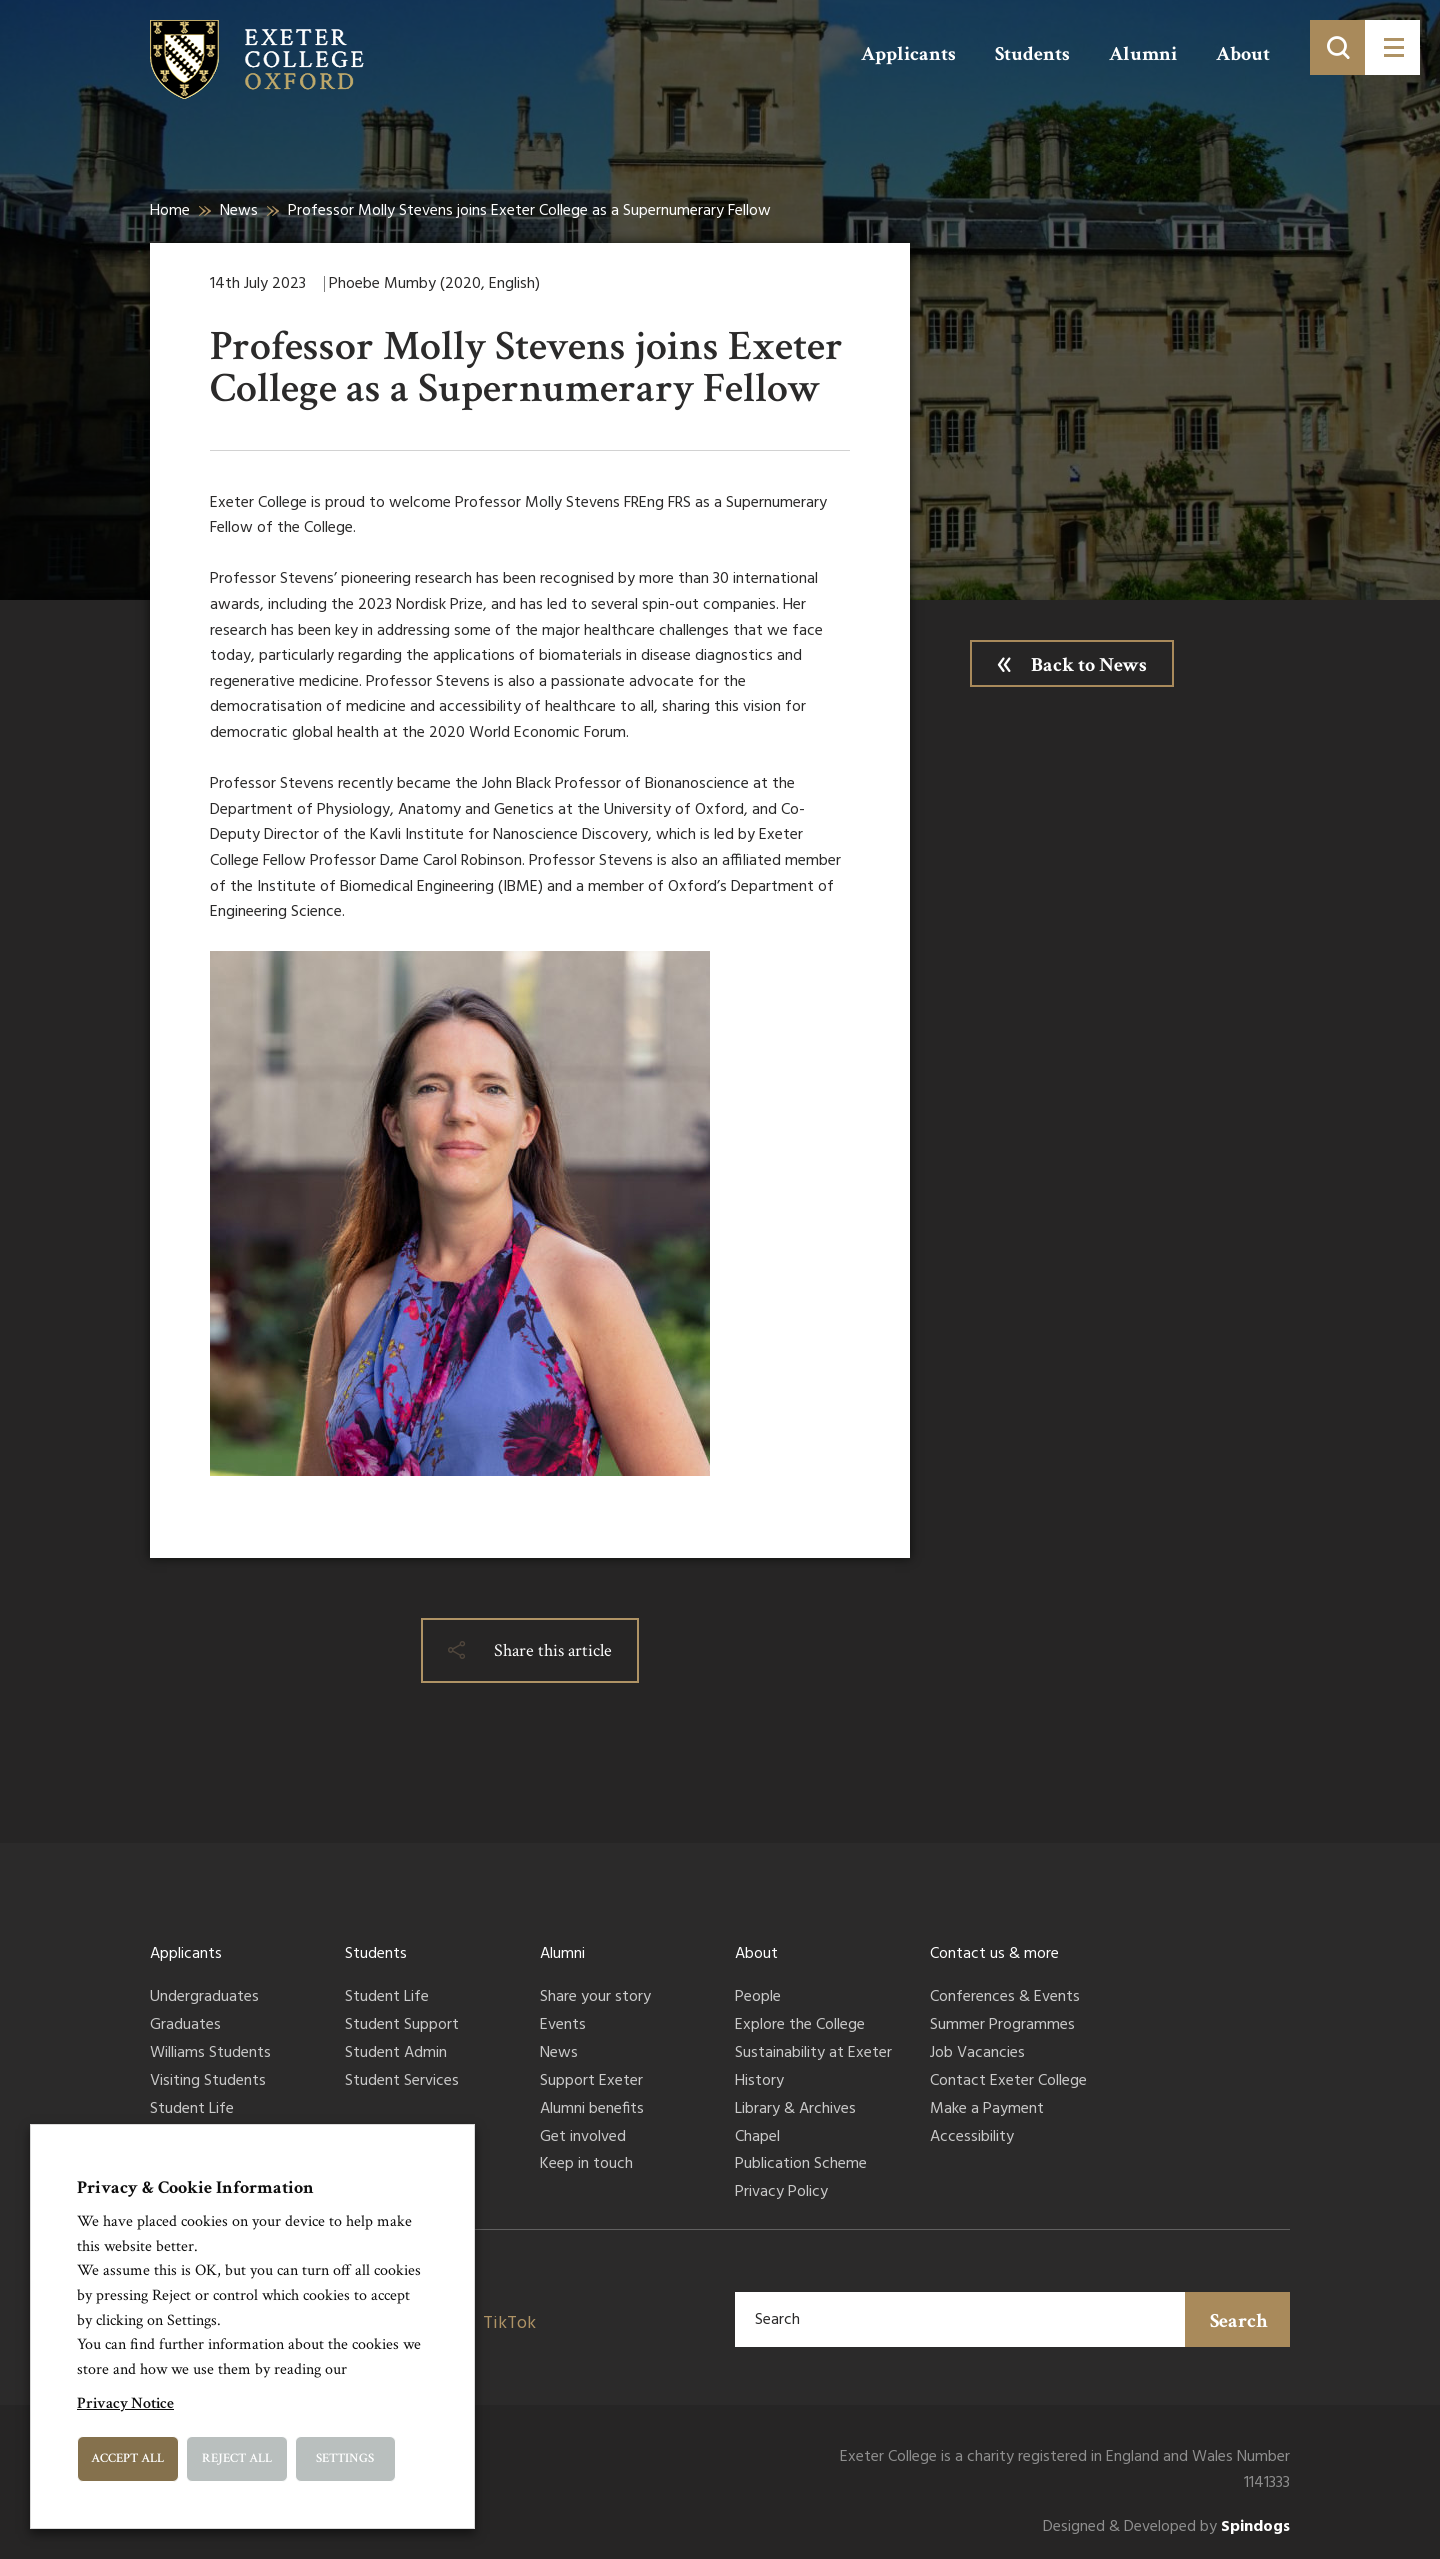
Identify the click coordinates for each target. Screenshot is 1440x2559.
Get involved (583, 2138)
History (759, 2082)
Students (1032, 54)
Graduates (185, 2026)
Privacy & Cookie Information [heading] (195, 2187)
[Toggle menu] (1392, 47)
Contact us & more (994, 1954)
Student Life (192, 2110)
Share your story (595, 1998)
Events (563, 2026)
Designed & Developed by (1166, 2527)
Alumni (1143, 54)
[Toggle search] (1337, 47)
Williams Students (210, 2054)
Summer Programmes (1002, 2026)
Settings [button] (345, 2458)
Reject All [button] (237, 2458)
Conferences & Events (1005, 1998)
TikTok (509, 2323)
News (239, 211)
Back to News (1089, 665)
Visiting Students (208, 2082)
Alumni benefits (592, 2110)
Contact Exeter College (1008, 2082)
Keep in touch (586, 2165)
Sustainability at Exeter (813, 2054)
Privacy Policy (781, 2193)
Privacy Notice (125, 2403)
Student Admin (396, 2054)
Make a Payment (987, 2110)
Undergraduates (204, 1998)
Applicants (908, 54)
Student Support (402, 2026)
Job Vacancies (977, 2054)
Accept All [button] (127, 2458)
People (758, 1998)
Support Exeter (591, 2082)
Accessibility (972, 2138)
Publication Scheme (801, 2165)
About (1243, 54)
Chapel (757, 2138)
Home (170, 211)
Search (1239, 2321)
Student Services (402, 2082)
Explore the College (800, 2026)
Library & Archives (795, 2110)
